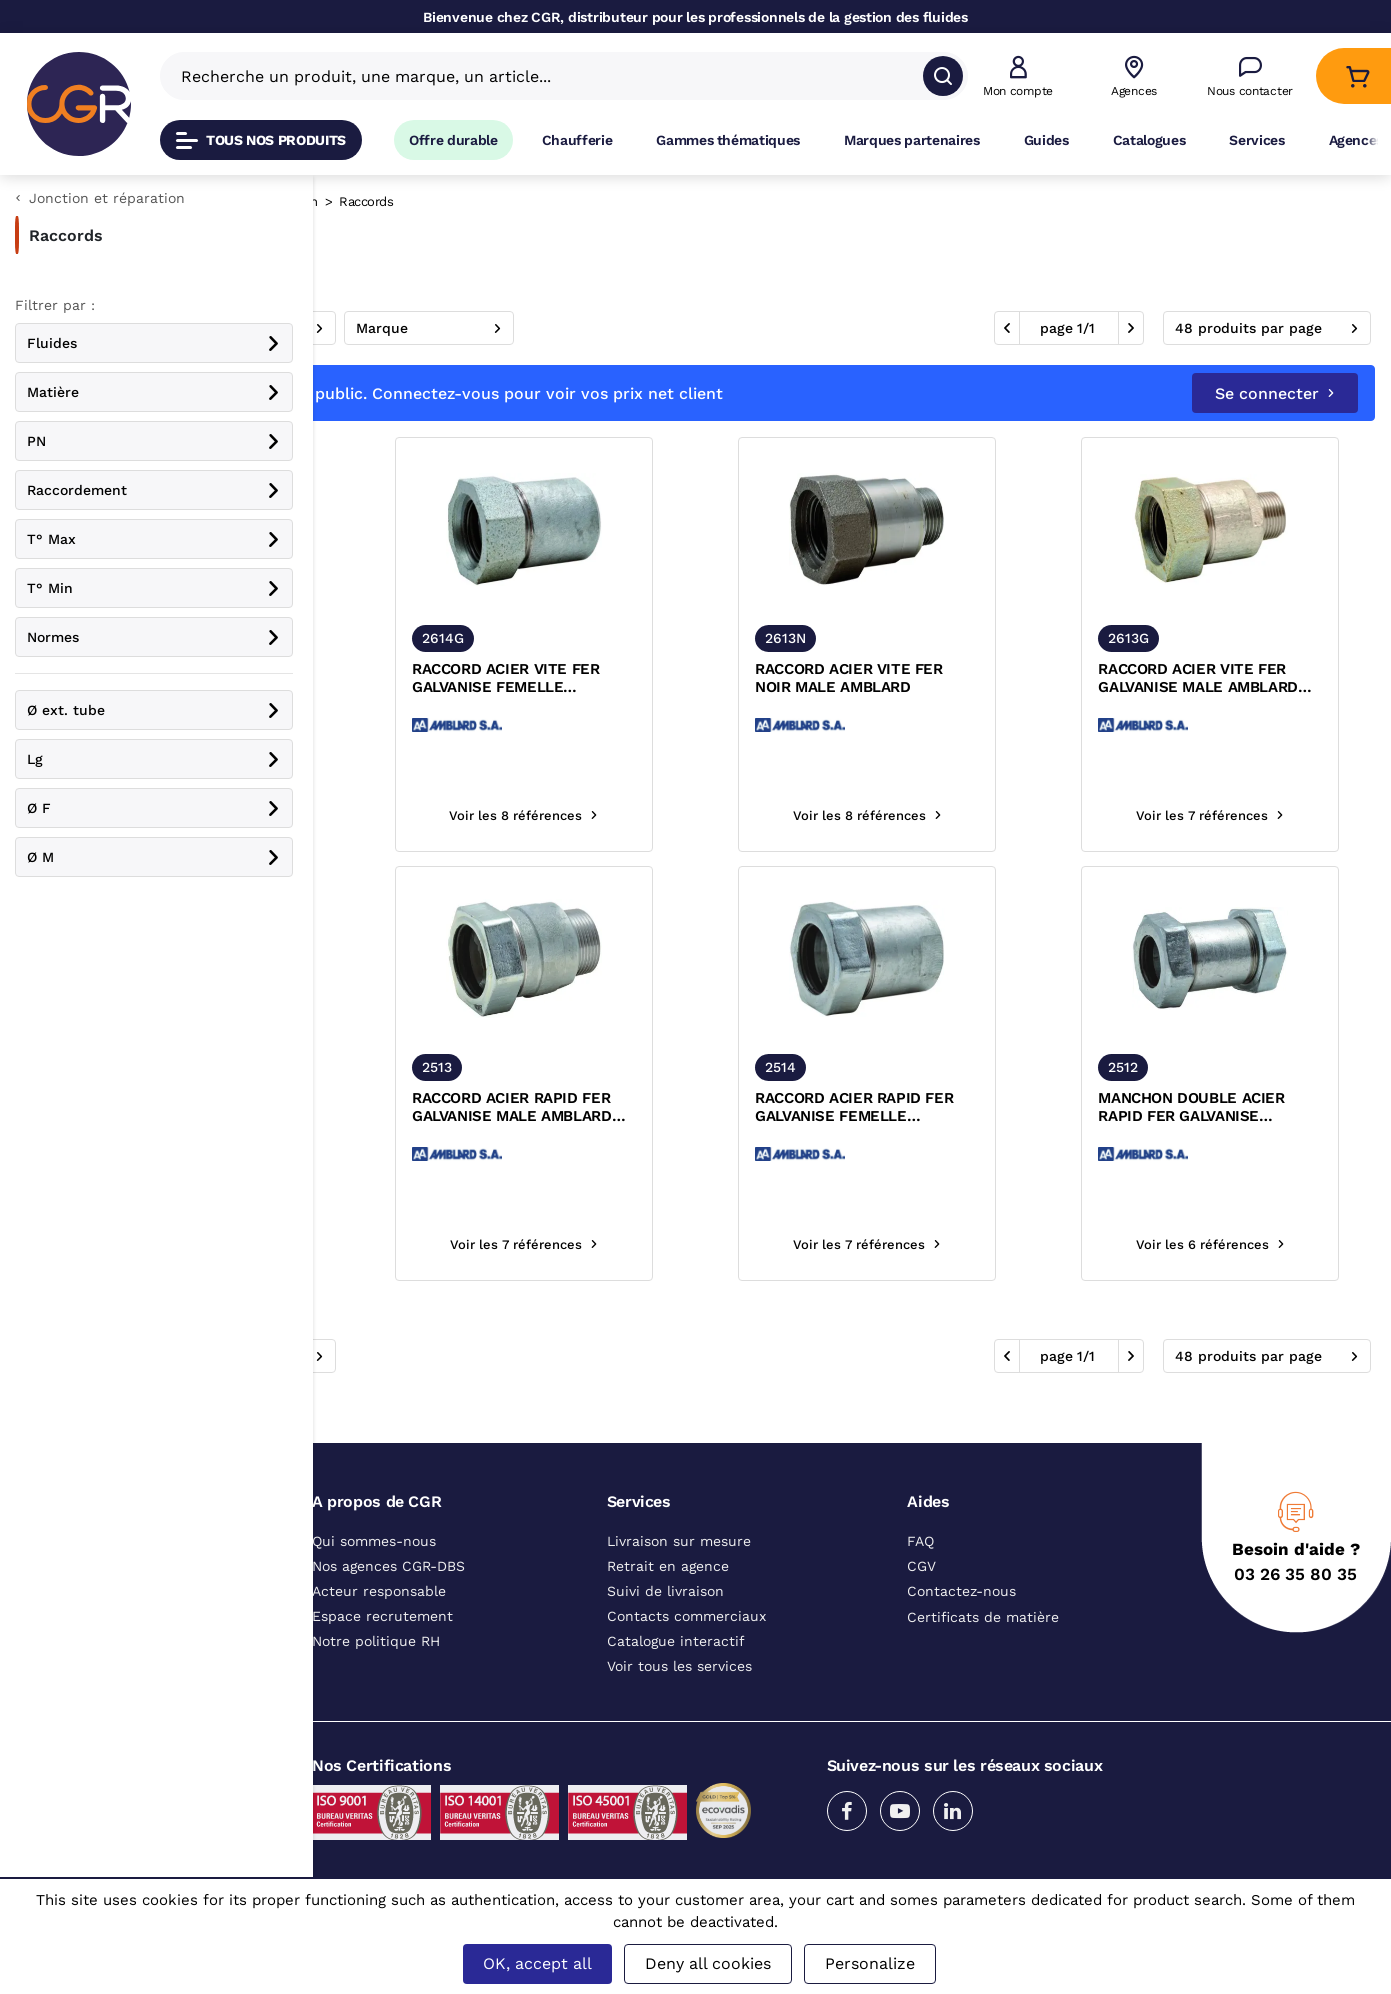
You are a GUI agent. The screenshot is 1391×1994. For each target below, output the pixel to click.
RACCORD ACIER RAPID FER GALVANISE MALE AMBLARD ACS (710, 1108)
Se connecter (1275, 393)
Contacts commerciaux (686, 1616)
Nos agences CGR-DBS (388, 1566)
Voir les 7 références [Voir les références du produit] (1249, 815)
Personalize (870, 1963)
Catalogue (359, 201)
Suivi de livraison (665, 1591)
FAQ (920, 1541)
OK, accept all (537, 1963)
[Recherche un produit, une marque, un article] (552, 76)
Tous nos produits (261, 140)
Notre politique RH (376, 1641)
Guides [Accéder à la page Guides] (1046, 140)
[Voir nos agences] (1134, 76)
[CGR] (79, 104)
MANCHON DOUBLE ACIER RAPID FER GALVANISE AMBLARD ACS (1234, 1108)
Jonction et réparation (560, 201)
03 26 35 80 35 (1295, 1574)
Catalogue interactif (676, 1641)
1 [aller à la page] (1080, 328)
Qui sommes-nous (374, 1541)
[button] (1018, 76)
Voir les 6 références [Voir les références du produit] (1249, 1244)
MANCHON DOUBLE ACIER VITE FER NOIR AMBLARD (438, 1107)
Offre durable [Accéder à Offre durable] (453, 140)
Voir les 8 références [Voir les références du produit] (453, 815)
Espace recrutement (382, 1616)
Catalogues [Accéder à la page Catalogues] (1149, 140)
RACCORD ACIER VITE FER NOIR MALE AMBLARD (969, 678)
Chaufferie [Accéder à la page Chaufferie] (577, 140)
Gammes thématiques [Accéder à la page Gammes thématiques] (728, 140)
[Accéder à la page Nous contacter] (1250, 76)
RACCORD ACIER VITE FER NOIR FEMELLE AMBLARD (439, 678)
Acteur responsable (379, 1591)
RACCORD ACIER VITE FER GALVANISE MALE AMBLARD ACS (1241, 679)
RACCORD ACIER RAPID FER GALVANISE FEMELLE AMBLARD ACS (974, 1108)
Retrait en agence (668, 1566)
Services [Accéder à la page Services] (1256, 140)
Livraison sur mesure (679, 1541)
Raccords (441, 201)
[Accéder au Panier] (1357, 76)
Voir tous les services (679, 1666)
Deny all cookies (708, 1963)
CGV (921, 1566)
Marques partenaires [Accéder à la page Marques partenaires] (912, 140)
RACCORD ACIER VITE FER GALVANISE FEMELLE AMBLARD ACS (704, 679)
